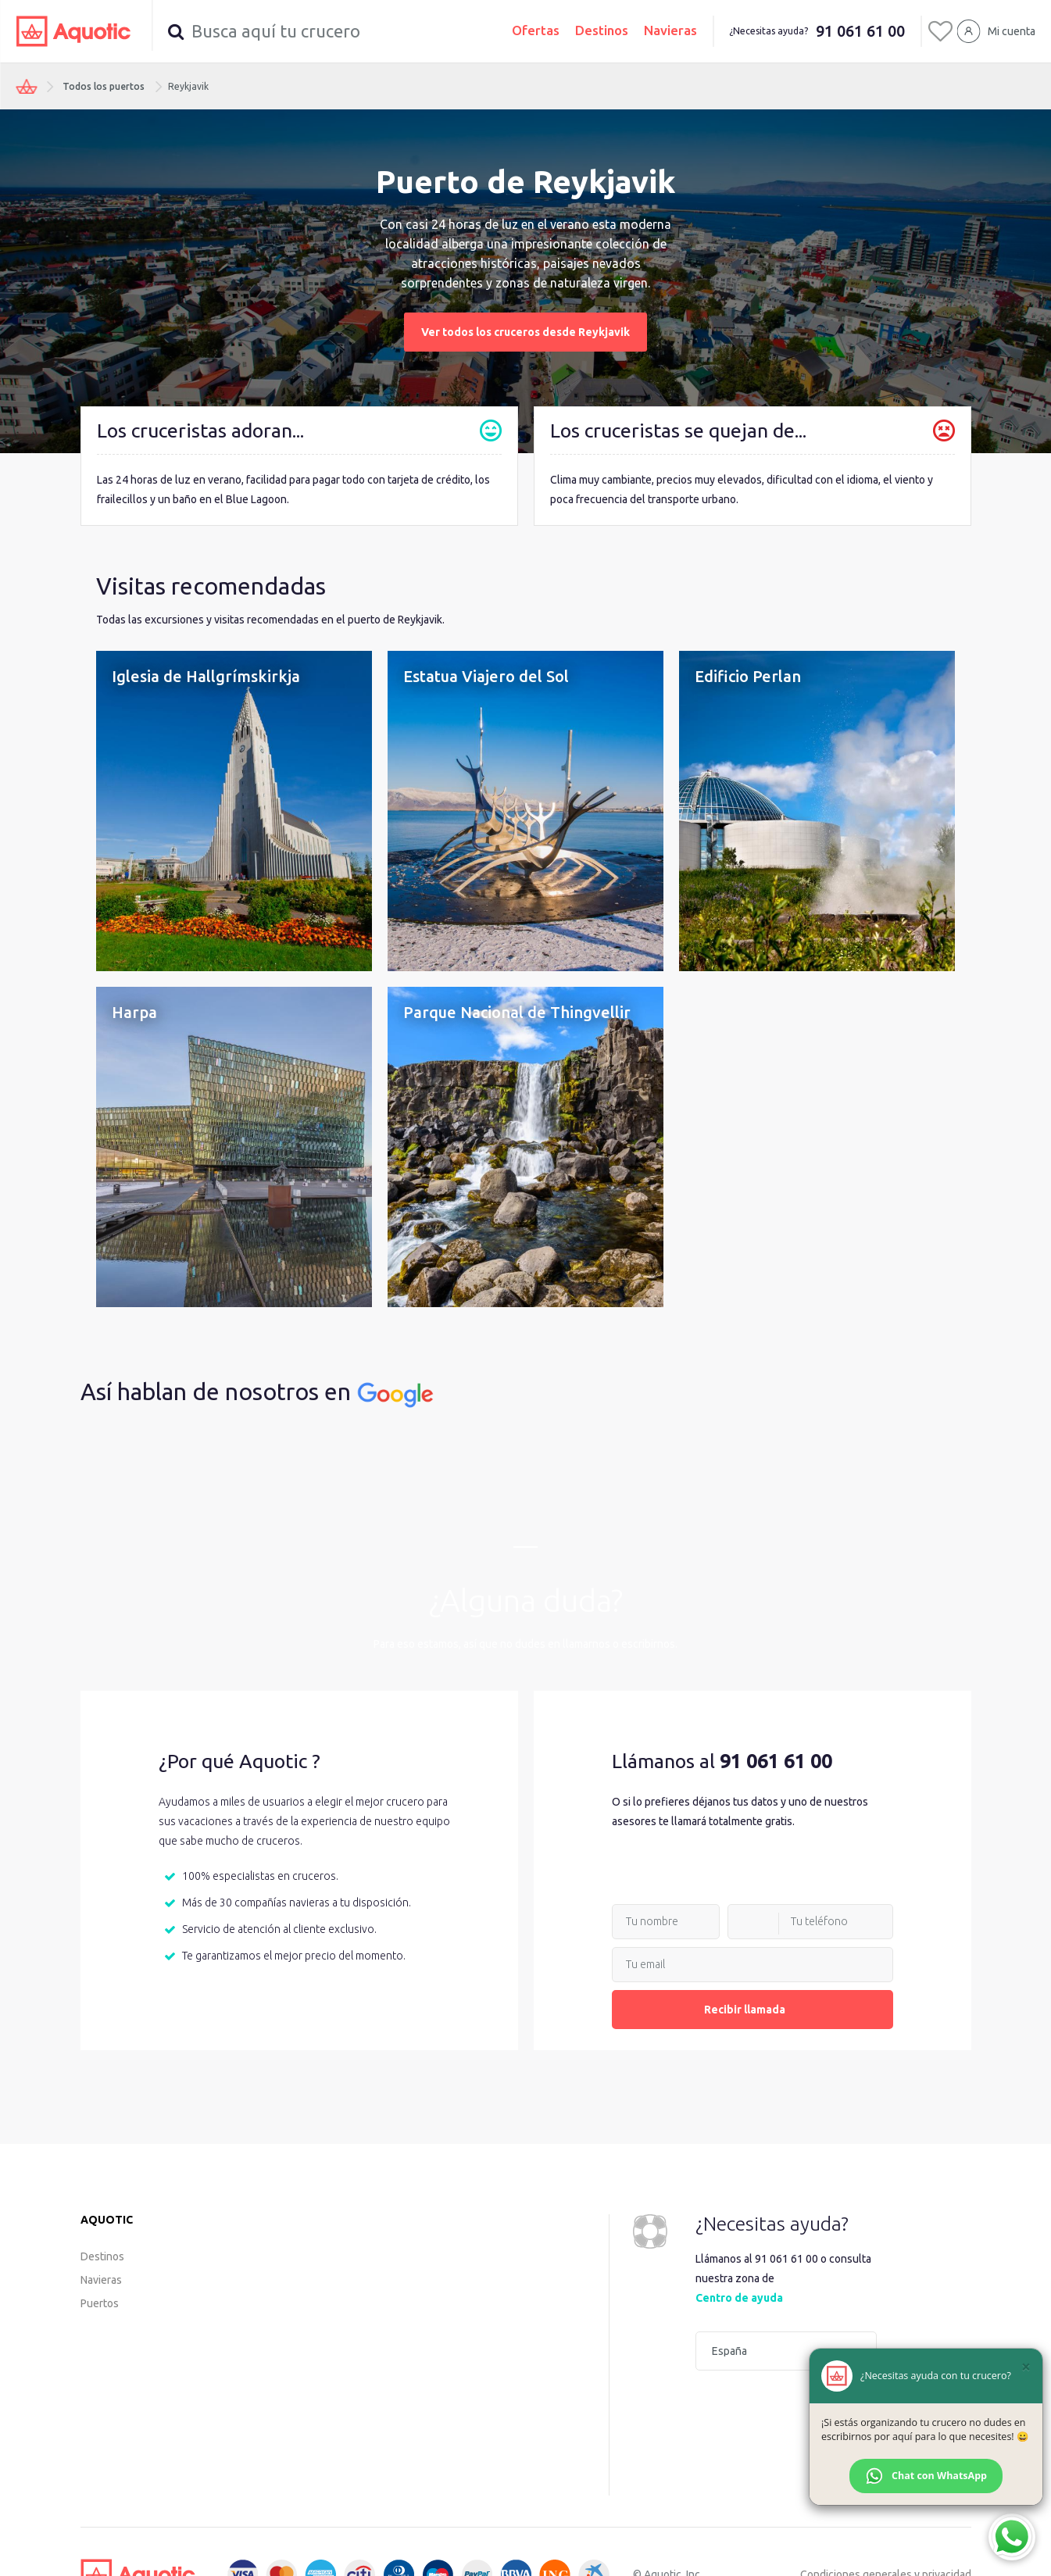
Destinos (601, 30)
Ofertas (535, 30)
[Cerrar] (1026, 2367)
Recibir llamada (752, 2009)
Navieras (670, 30)
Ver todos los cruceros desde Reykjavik (525, 332)
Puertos (99, 2303)
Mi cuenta (1011, 31)
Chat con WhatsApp (926, 2476)
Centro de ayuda (739, 2298)
